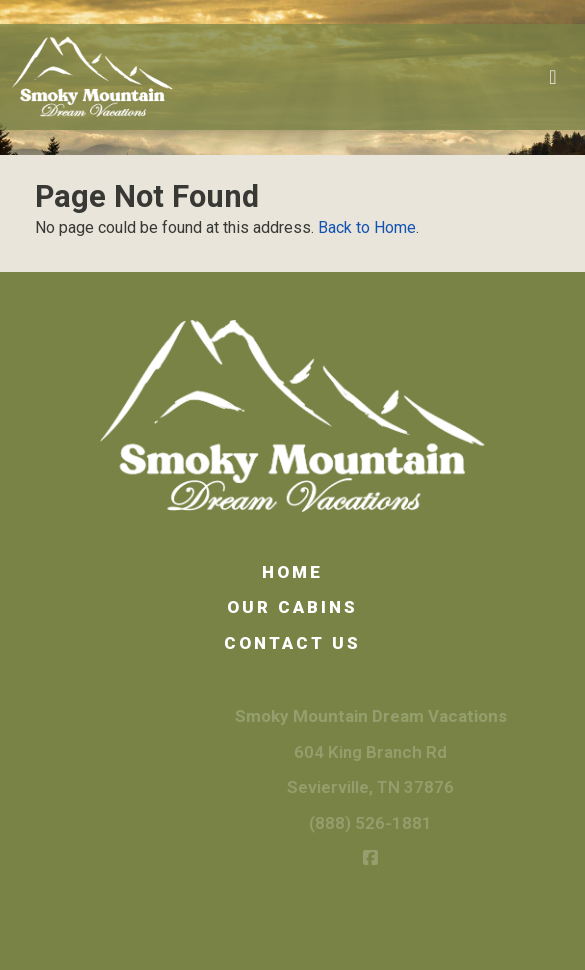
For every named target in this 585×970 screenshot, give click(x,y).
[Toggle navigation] (553, 77)
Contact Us (292, 643)
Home (292, 572)
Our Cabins (292, 607)
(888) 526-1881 (387, 823)
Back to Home (367, 227)
